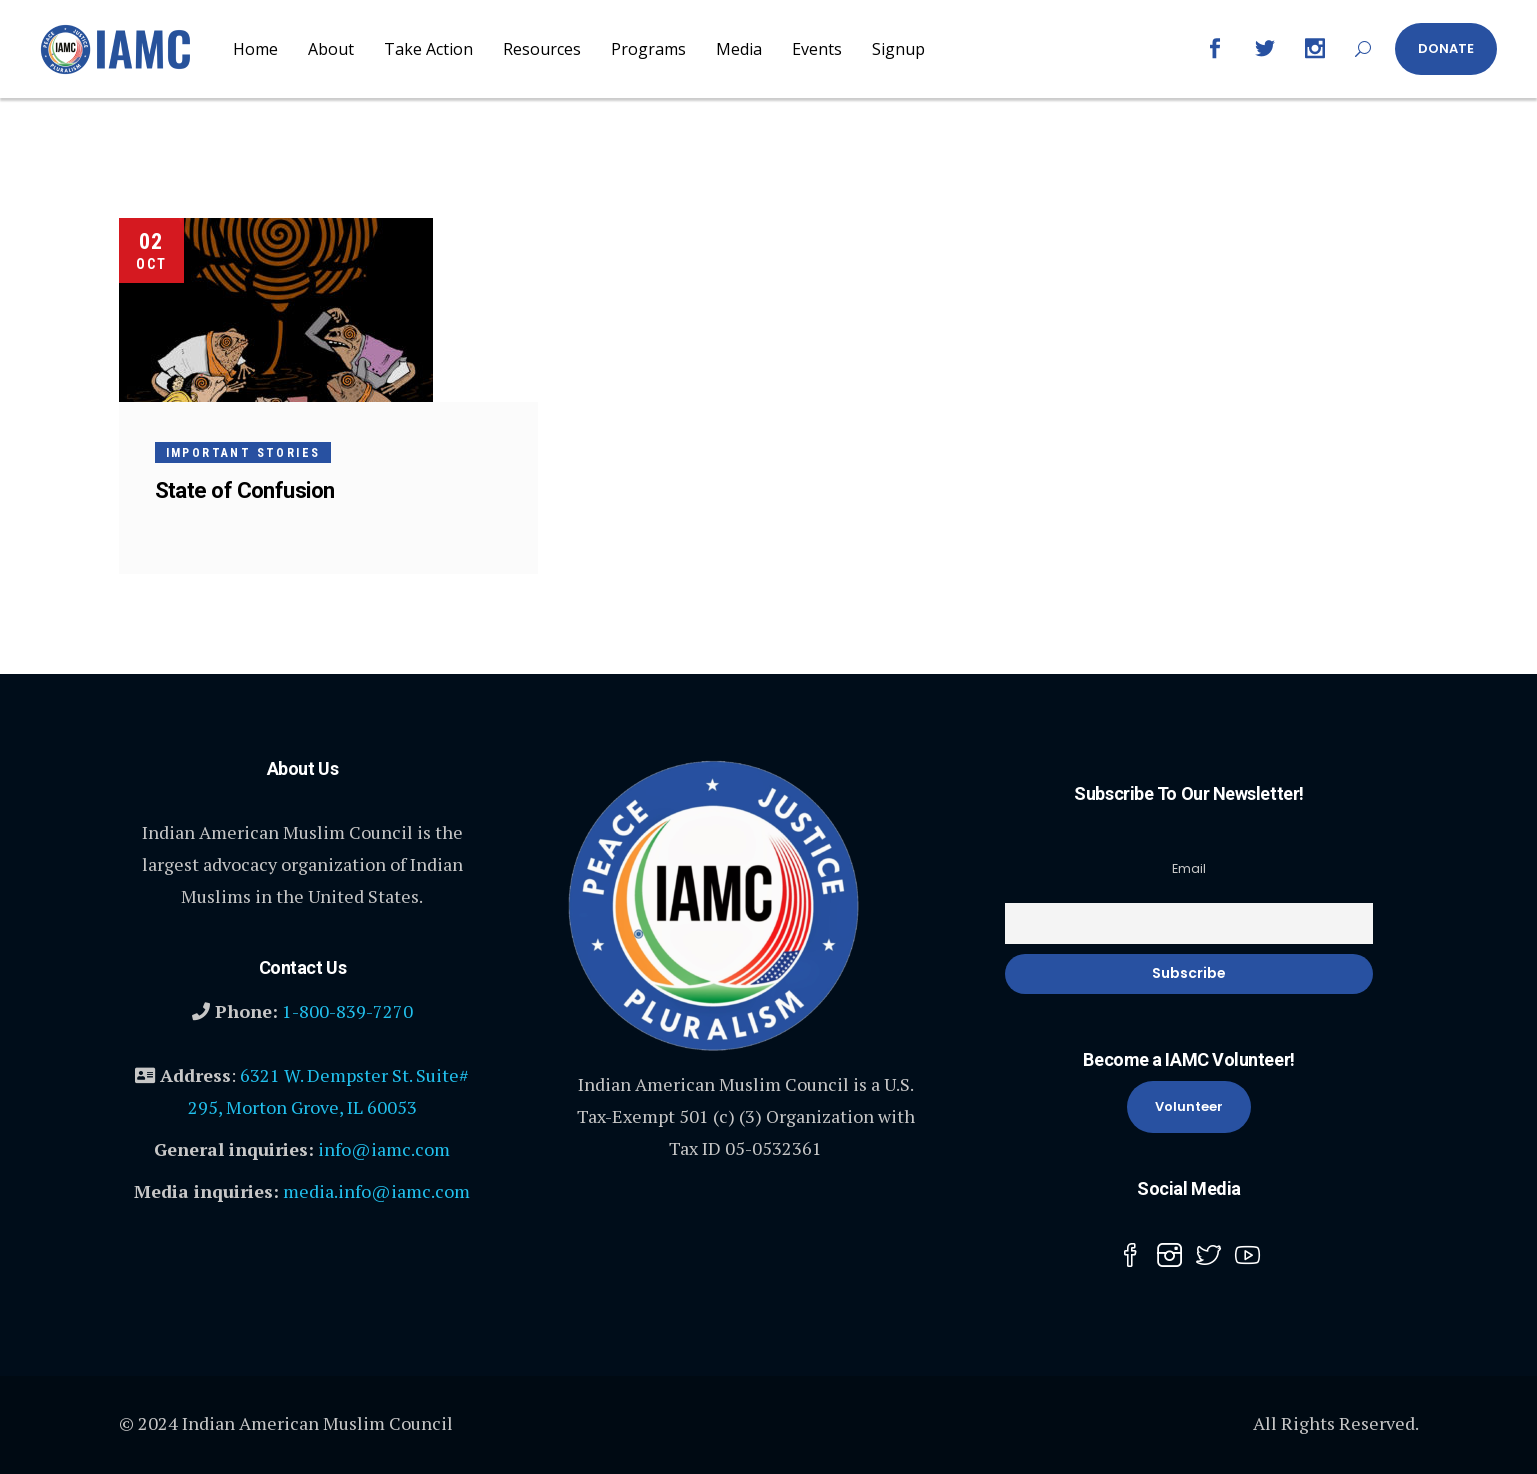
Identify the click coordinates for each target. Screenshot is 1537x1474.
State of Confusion (245, 490)
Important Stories (243, 453)
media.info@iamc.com (376, 1191)
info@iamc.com (384, 1149)
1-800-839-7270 (347, 1011)
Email (1189, 868)
